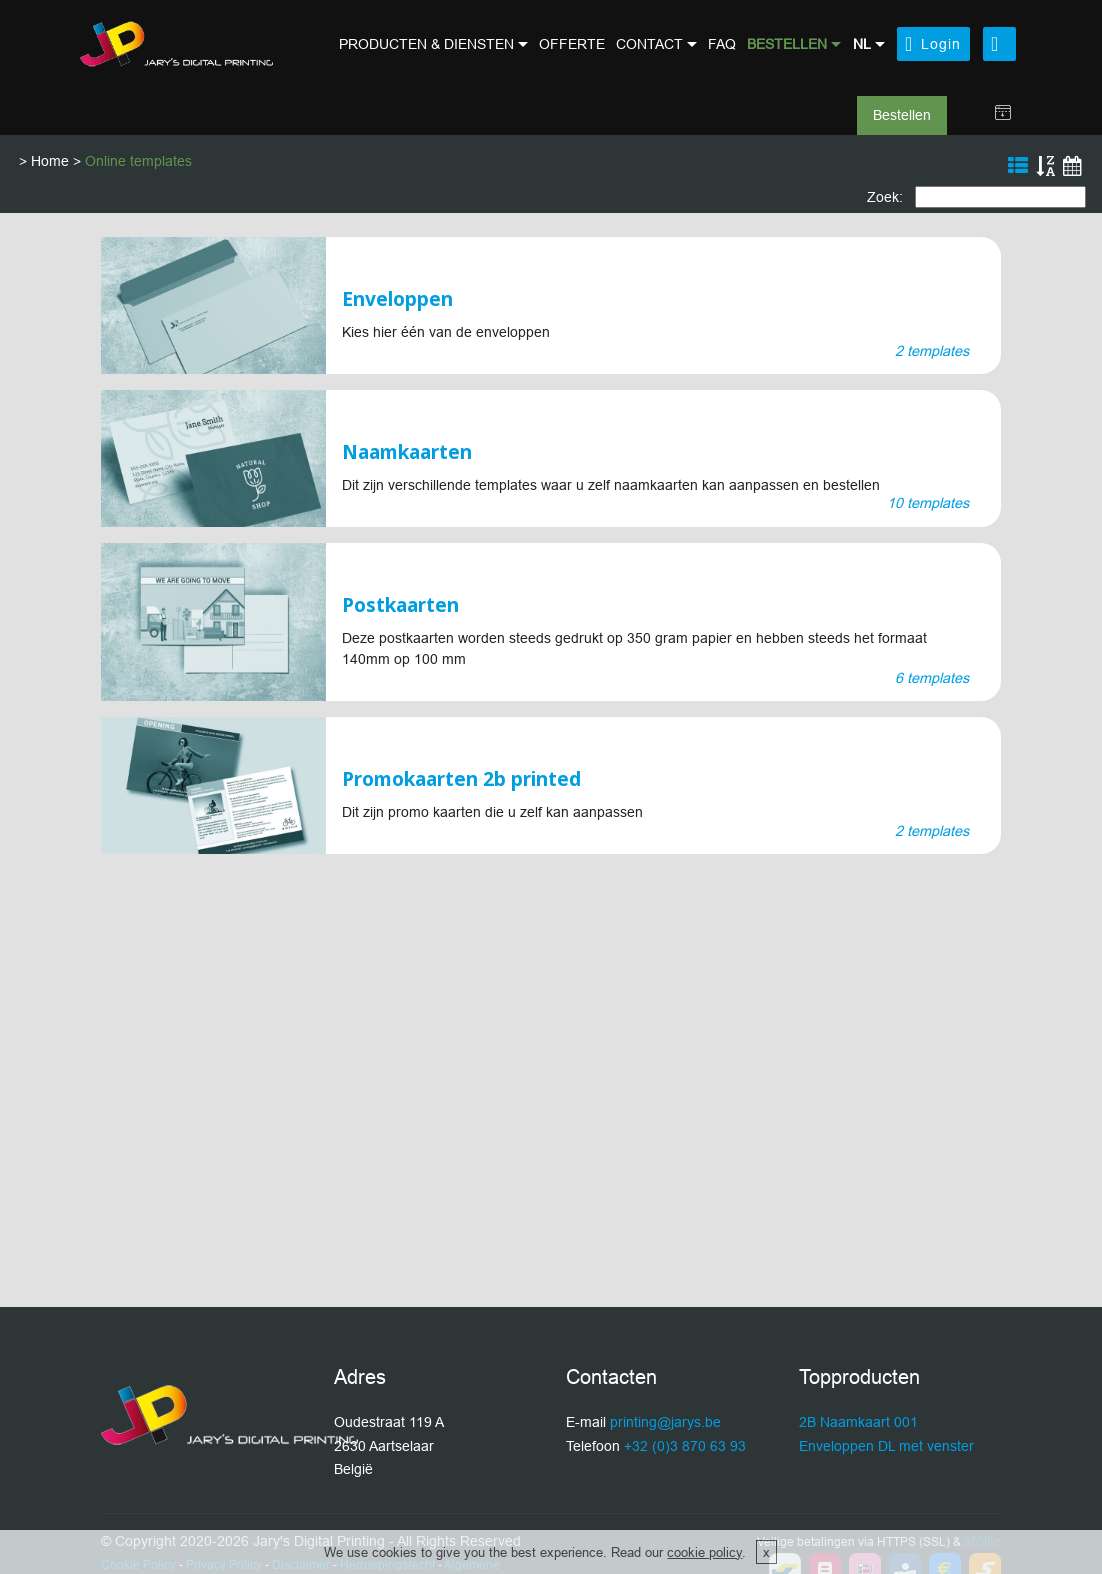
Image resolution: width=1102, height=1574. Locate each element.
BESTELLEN (787, 44)
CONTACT (649, 44)
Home (50, 161)
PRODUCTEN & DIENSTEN (426, 44)
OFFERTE (572, 44)
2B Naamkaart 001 (858, 1422)
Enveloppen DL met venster (886, 1446)
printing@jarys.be (665, 1422)
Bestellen (902, 115)
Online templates (138, 161)
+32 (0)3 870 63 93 (685, 1446)
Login (933, 44)
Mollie (982, 1541)
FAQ (722, 44)
